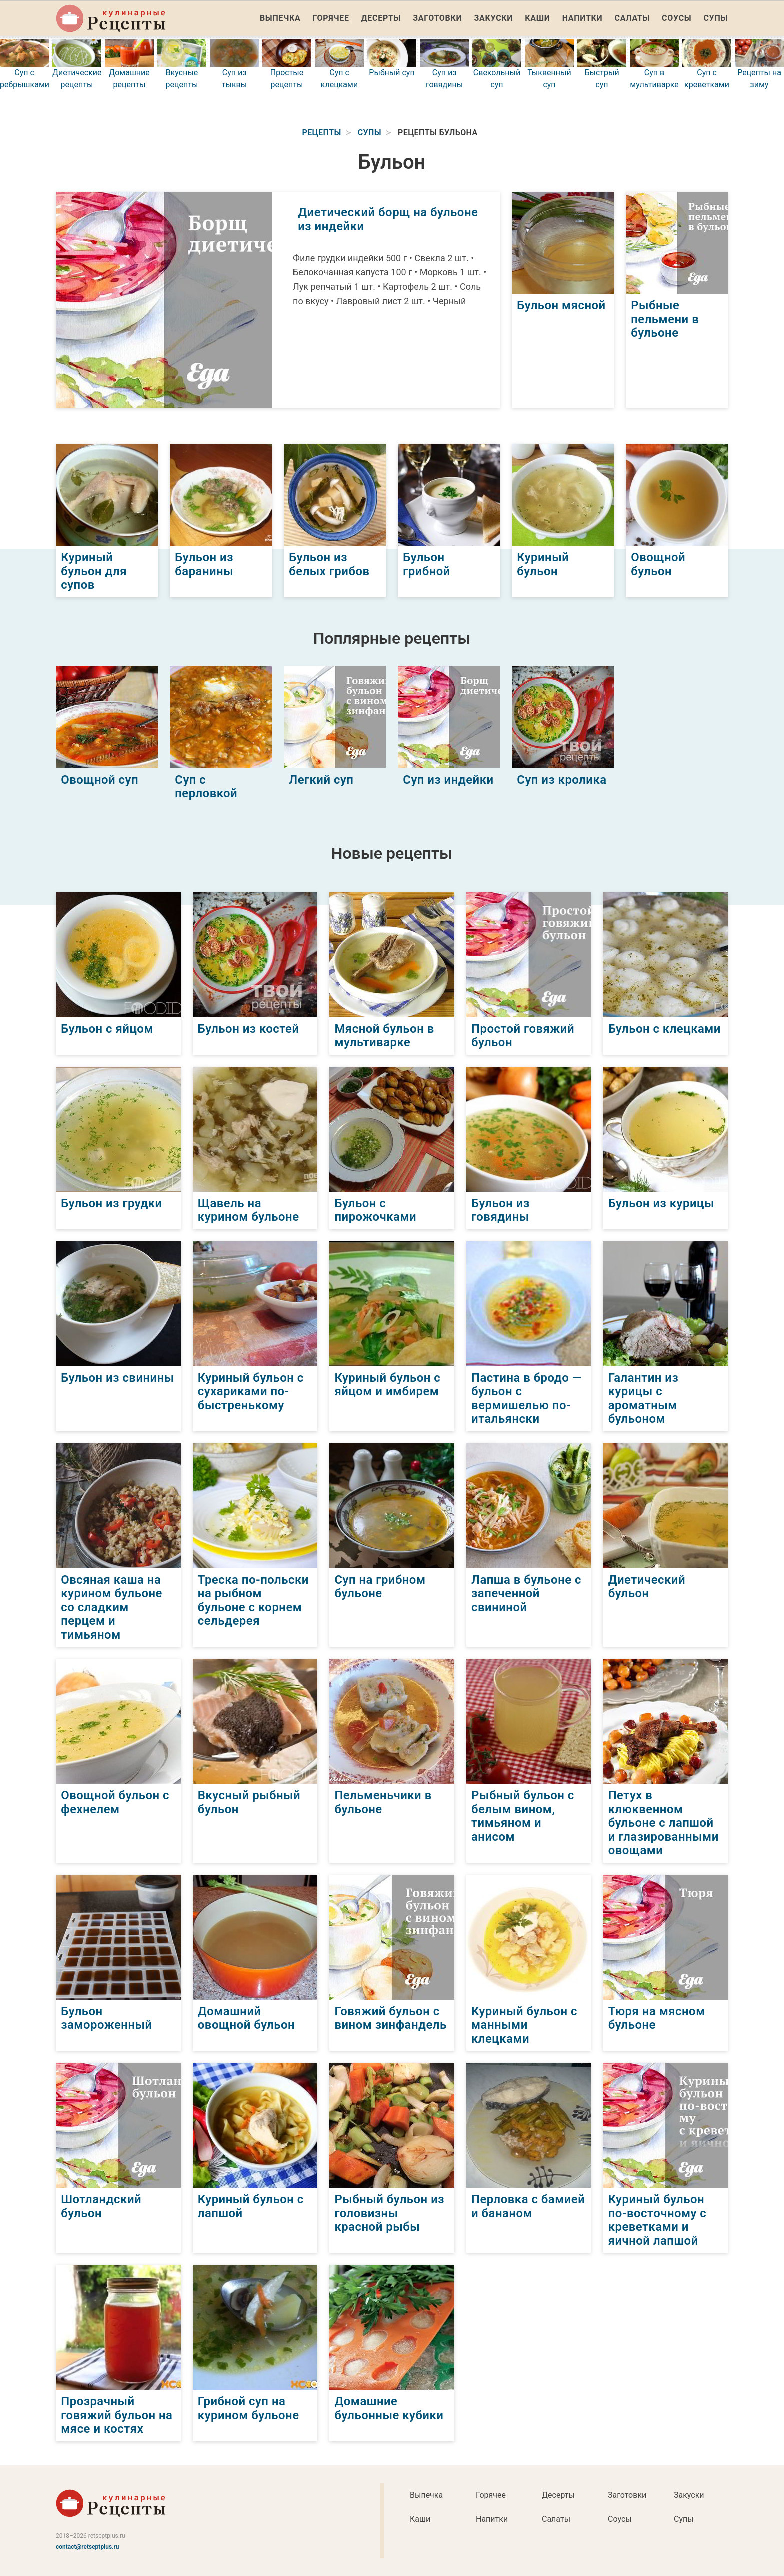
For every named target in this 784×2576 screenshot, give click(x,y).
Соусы (677, 18)
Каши (537, 18)
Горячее (330, 18)
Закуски (493, 18)
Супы (716, 18)
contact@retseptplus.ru (88, 2546)
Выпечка (280, 18)
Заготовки (437, 18)
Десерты (381, 18)
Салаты (632, 18)
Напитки (582, 18)
